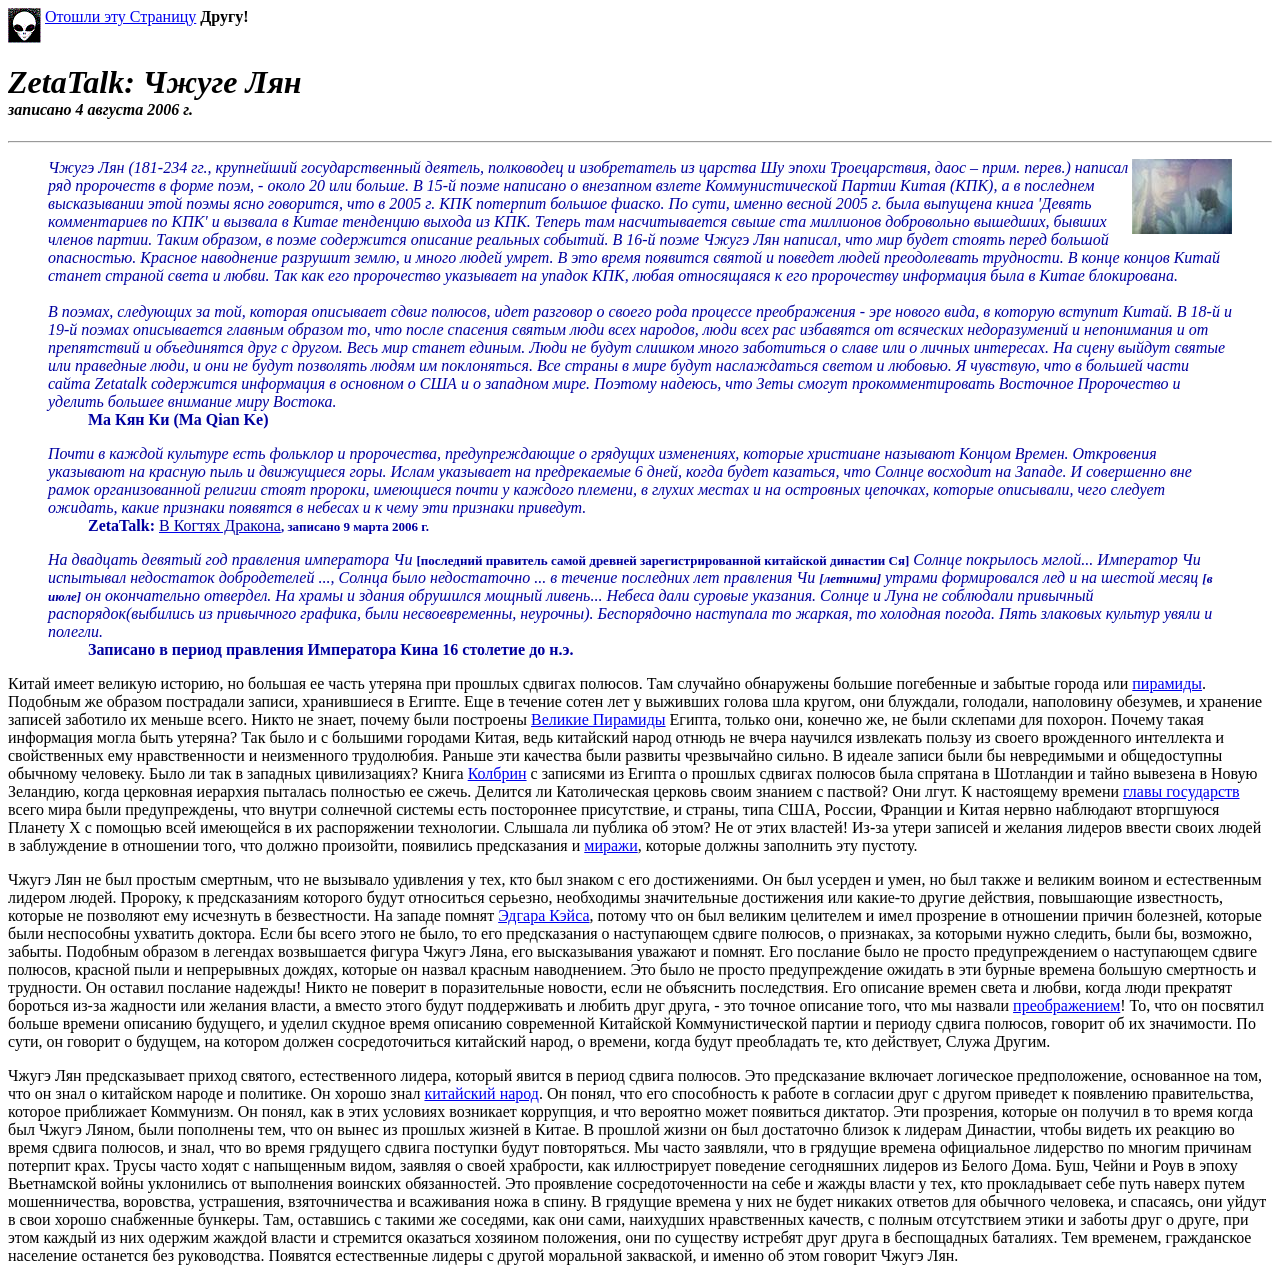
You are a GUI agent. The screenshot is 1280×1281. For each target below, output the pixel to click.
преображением (1066, 1005)
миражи (610, 845)
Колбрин (497, 773)
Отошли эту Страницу (120, 16)
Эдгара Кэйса (543, 915)
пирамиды (1167, 683)
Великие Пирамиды (598, 719)
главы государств (1181, 791)
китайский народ (481, 1093)
